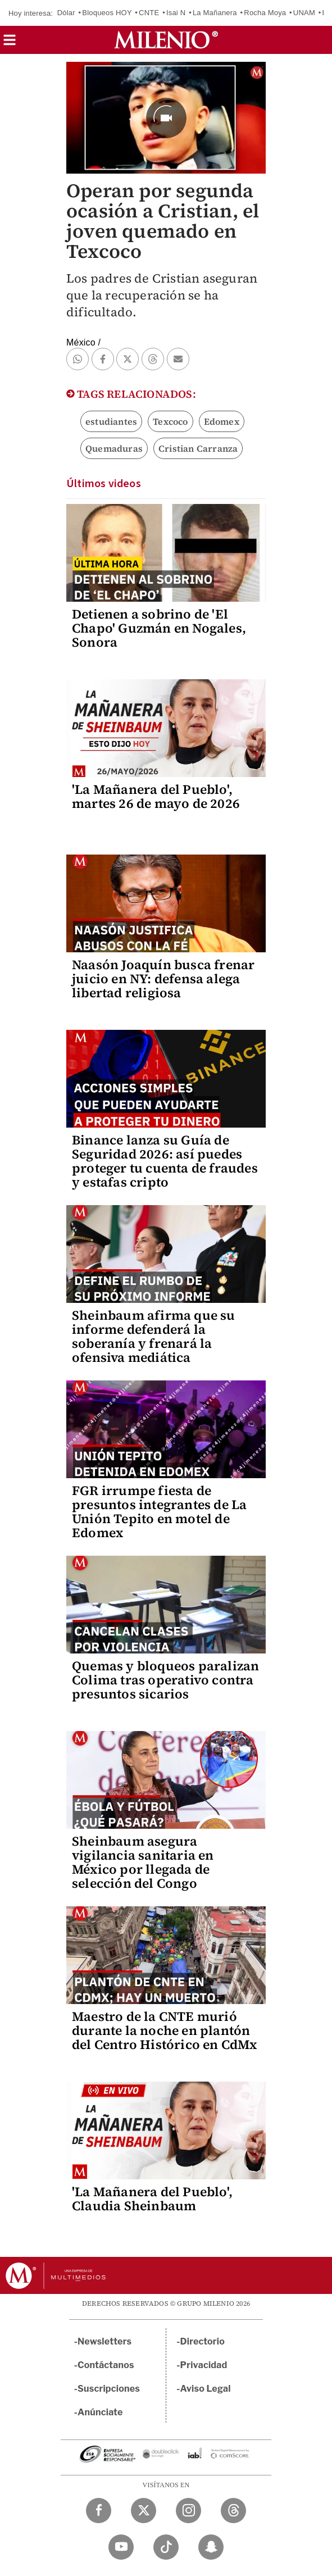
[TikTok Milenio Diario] (166, 2547)
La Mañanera (215, 12)
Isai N (175, 12)
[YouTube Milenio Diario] (121, 2547)
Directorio (202, 2341)
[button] (9, 43)
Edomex (221, 421)
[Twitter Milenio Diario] (143, 2510)
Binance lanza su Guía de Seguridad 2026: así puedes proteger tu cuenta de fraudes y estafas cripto (165, 1161)
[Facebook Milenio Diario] (98, 2510)
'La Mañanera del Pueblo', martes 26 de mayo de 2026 (156, 796)
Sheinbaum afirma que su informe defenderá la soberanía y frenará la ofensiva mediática (153, 1336)
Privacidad (204, 2365)
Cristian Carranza (198, 448)
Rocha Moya (265, 12)
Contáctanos (106, 2365)
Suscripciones (109, 2388)
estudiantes (111, 421)
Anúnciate (100, 2412)
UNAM (304, 12)
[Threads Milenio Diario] (233, 2510)
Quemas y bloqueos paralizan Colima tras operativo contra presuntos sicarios (165, 1680)
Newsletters (104, 2341)
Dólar (66, 12)
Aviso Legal (205, 2388)
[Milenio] (166, 40)
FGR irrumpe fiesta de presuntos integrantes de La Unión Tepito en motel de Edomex (159, 1512)
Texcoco (170, 421)
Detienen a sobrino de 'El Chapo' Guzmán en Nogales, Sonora (159, 628)
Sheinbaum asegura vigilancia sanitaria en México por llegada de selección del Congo (143, 1862)
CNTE (149, 12)
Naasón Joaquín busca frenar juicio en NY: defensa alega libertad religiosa (163, 979)
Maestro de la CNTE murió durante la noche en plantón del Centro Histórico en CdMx (164, 2030)
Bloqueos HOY (106, 12)
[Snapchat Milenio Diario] (211, 2547)
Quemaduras (114, 448)
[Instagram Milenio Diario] (188, 2510)
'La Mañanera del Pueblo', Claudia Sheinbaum (152, 2199)
